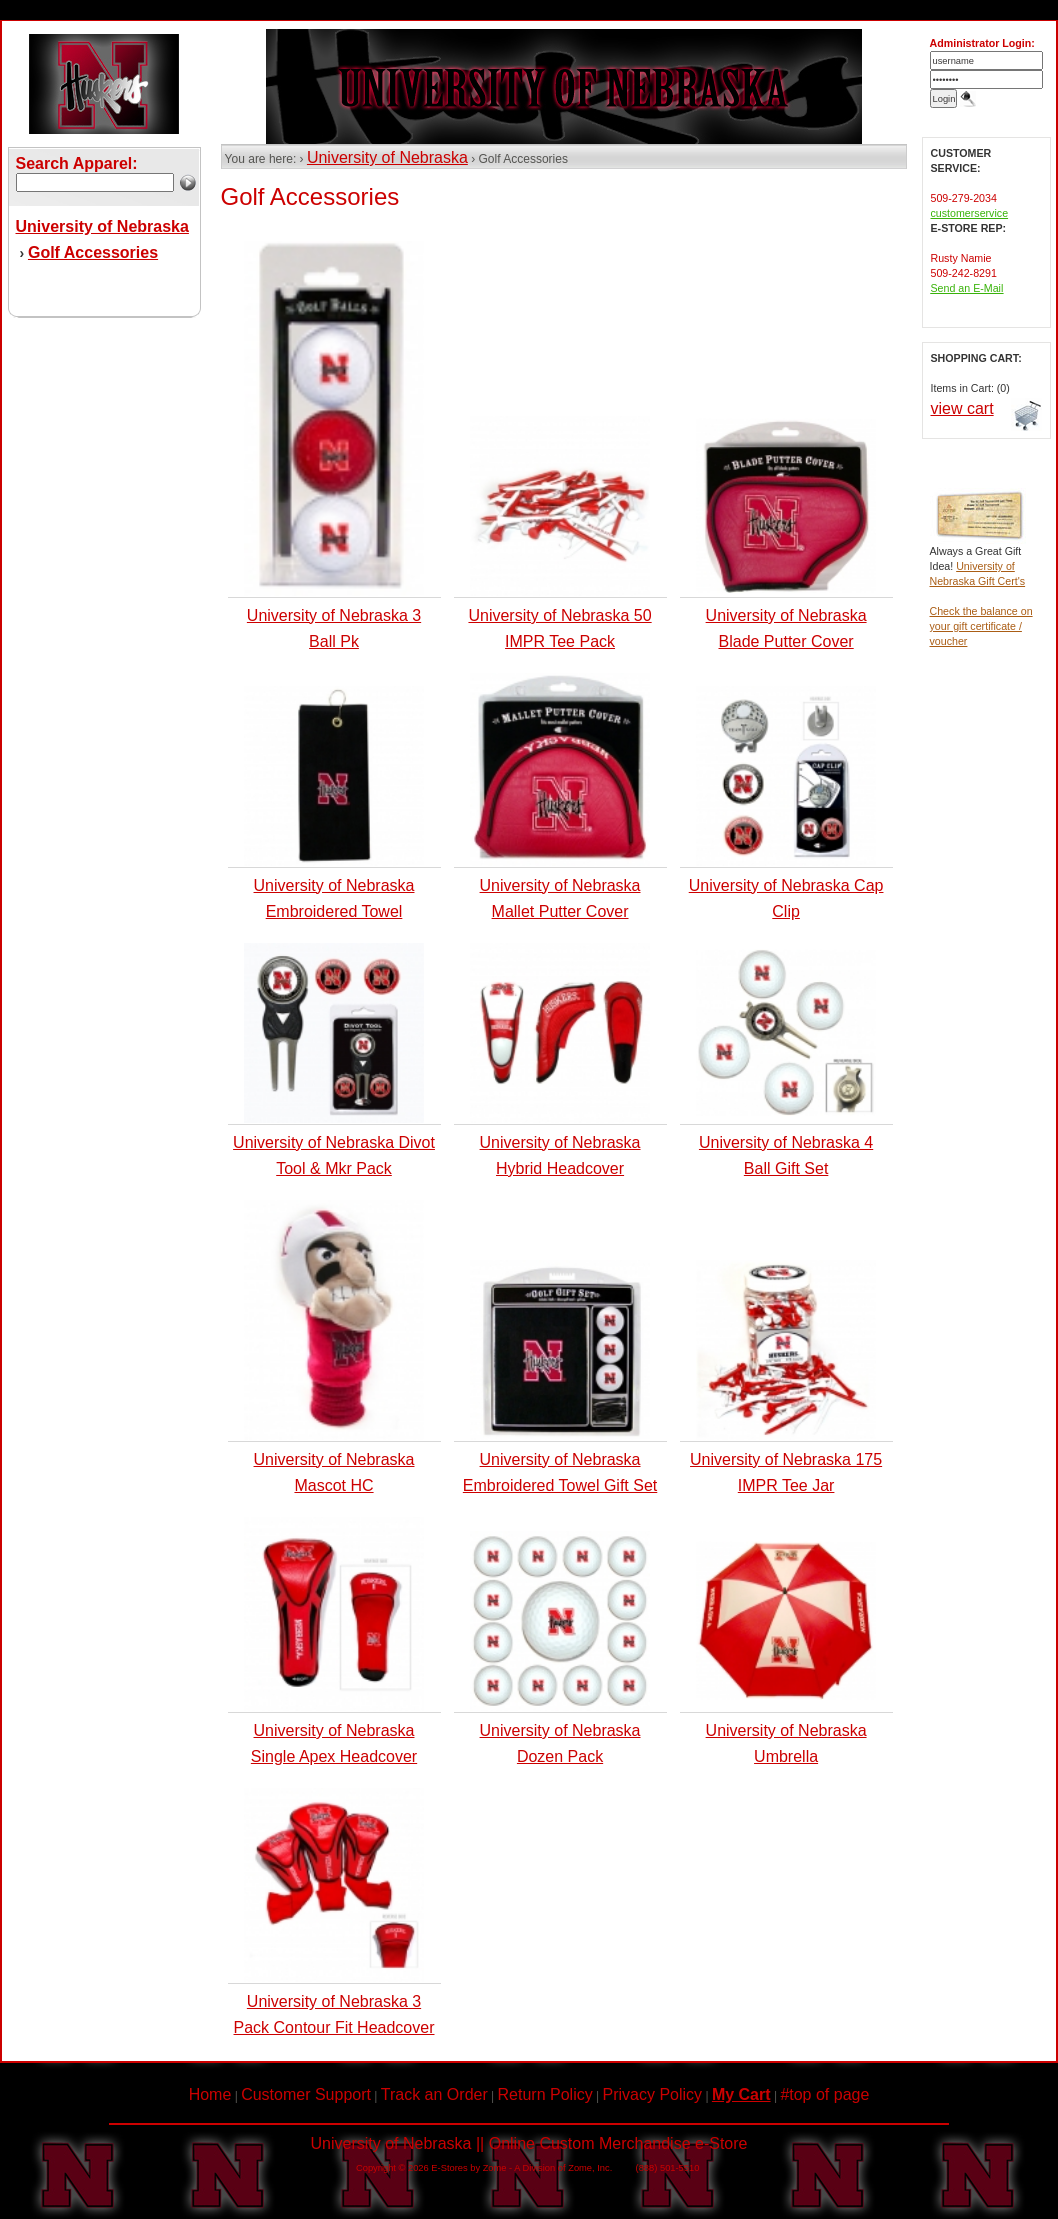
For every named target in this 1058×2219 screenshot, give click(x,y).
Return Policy (545, 2094)
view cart (962, 408)
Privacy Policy (653, 2094)
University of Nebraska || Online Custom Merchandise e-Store (529, 2143)
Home (210, 2094)
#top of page (824, 2094)
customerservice (970, 213)
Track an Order (434, 2094)
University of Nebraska (387, 157)
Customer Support (306, 2094)
